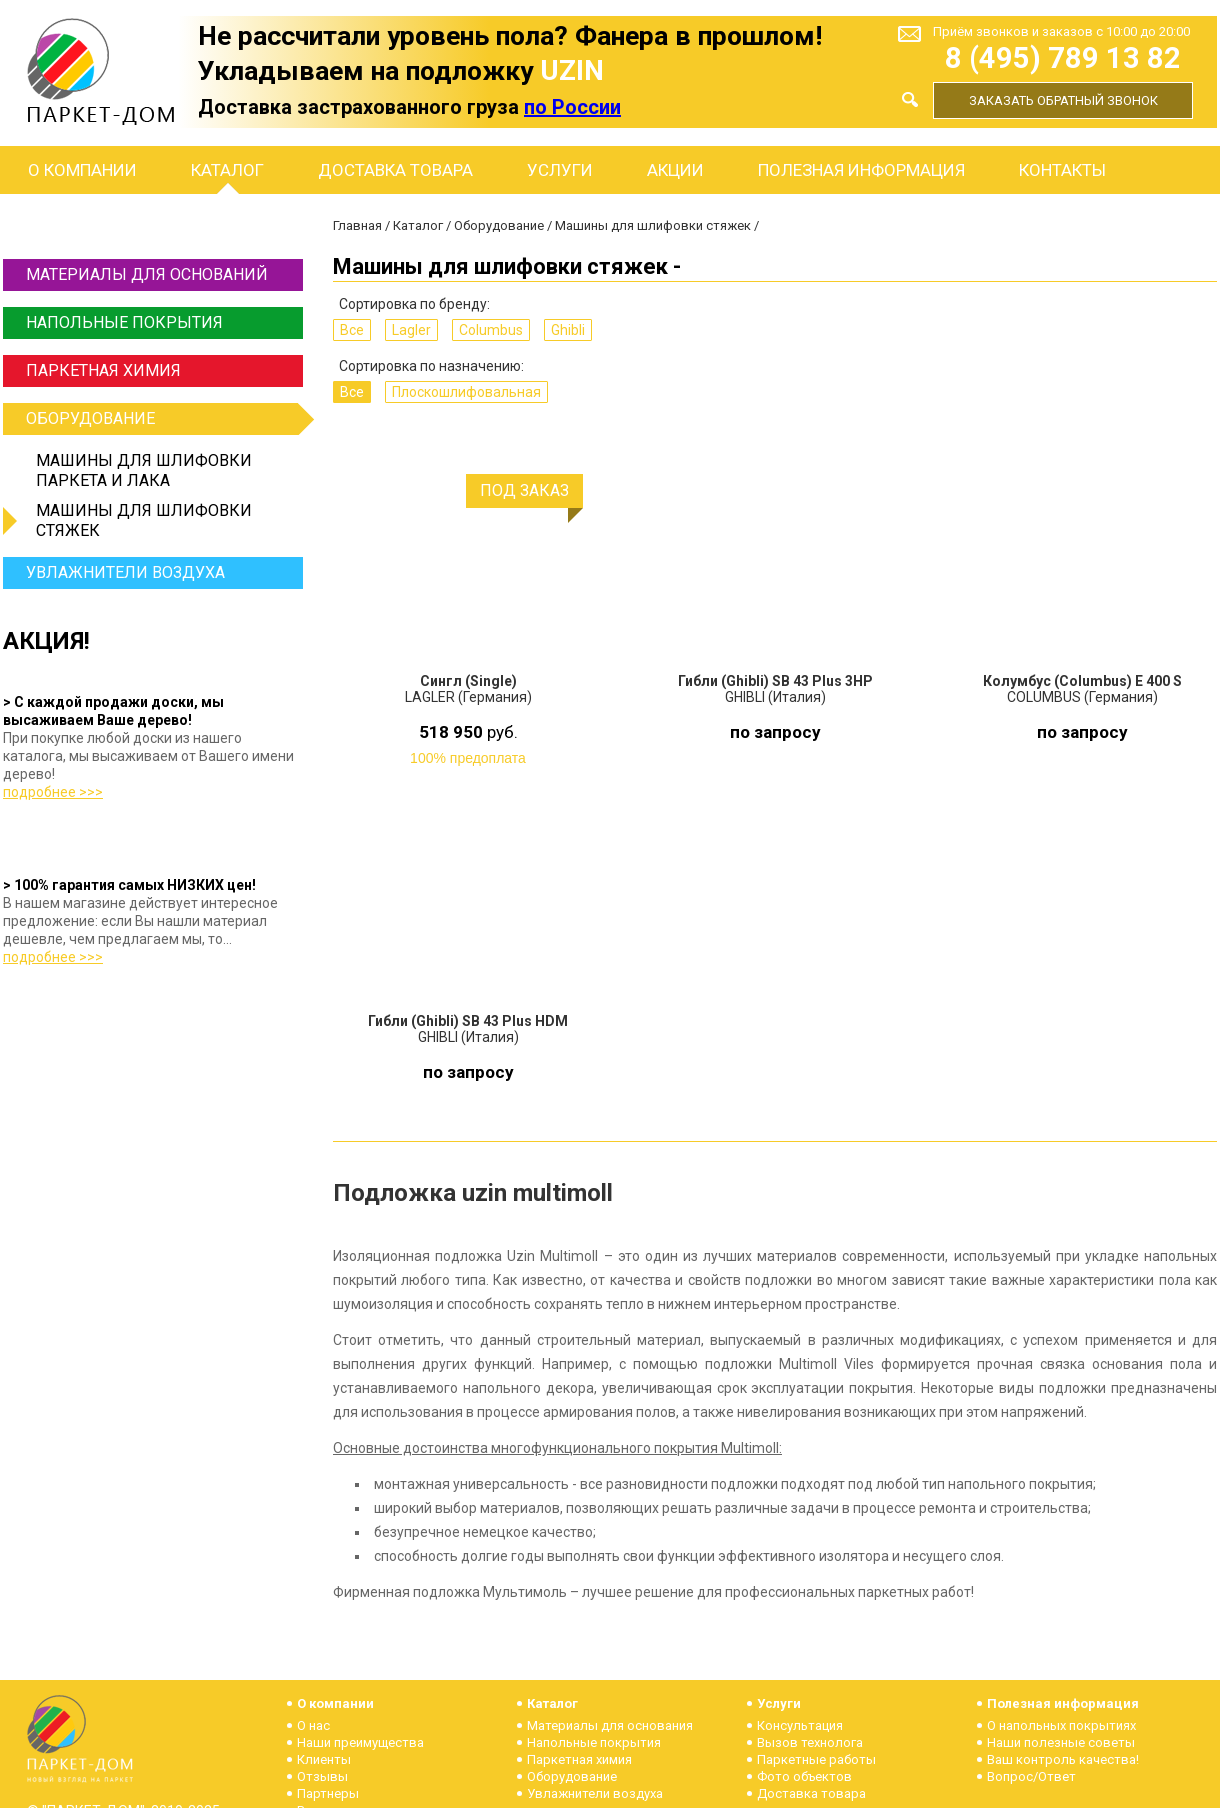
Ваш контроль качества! (1063, 1759)
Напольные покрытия (124, 322)
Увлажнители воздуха (125, 572)
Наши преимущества (360, 1742)
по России (572, 107)
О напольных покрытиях (1061, 1725)
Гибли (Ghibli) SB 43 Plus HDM (468, 1021)
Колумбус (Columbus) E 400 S (1082, 681)
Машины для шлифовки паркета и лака (144, 470)
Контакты (1062, 170)
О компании (82, 170)
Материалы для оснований (147, 274)
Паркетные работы (816, 1759)
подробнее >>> (53, 792)
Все (352, 330)
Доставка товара (395, 170)
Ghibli (568, 330)
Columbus (491, 330)
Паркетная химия (103, 370)
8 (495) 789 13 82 (1063, 58)
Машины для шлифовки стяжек (144, 520)
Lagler (411, 330)
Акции (675, 170)
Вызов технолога (810, 1742)
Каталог (227, 170)
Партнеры (328, 1793)
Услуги (560, 170)
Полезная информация (861, 170)
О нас (313, 1725)
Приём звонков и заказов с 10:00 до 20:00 (1061, 31)
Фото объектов (804, 1776)
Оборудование (162, 419)
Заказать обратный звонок (1063, 100)
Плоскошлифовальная (466, 392)
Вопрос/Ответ (1031, 1776)
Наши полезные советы (1061, 1742)
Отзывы (322, 1776)
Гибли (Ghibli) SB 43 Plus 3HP (775, 681)
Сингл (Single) (468, 681)
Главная (357, 225)
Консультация (800, 1725)
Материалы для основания (610, 1725)
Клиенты (324, 1759)
